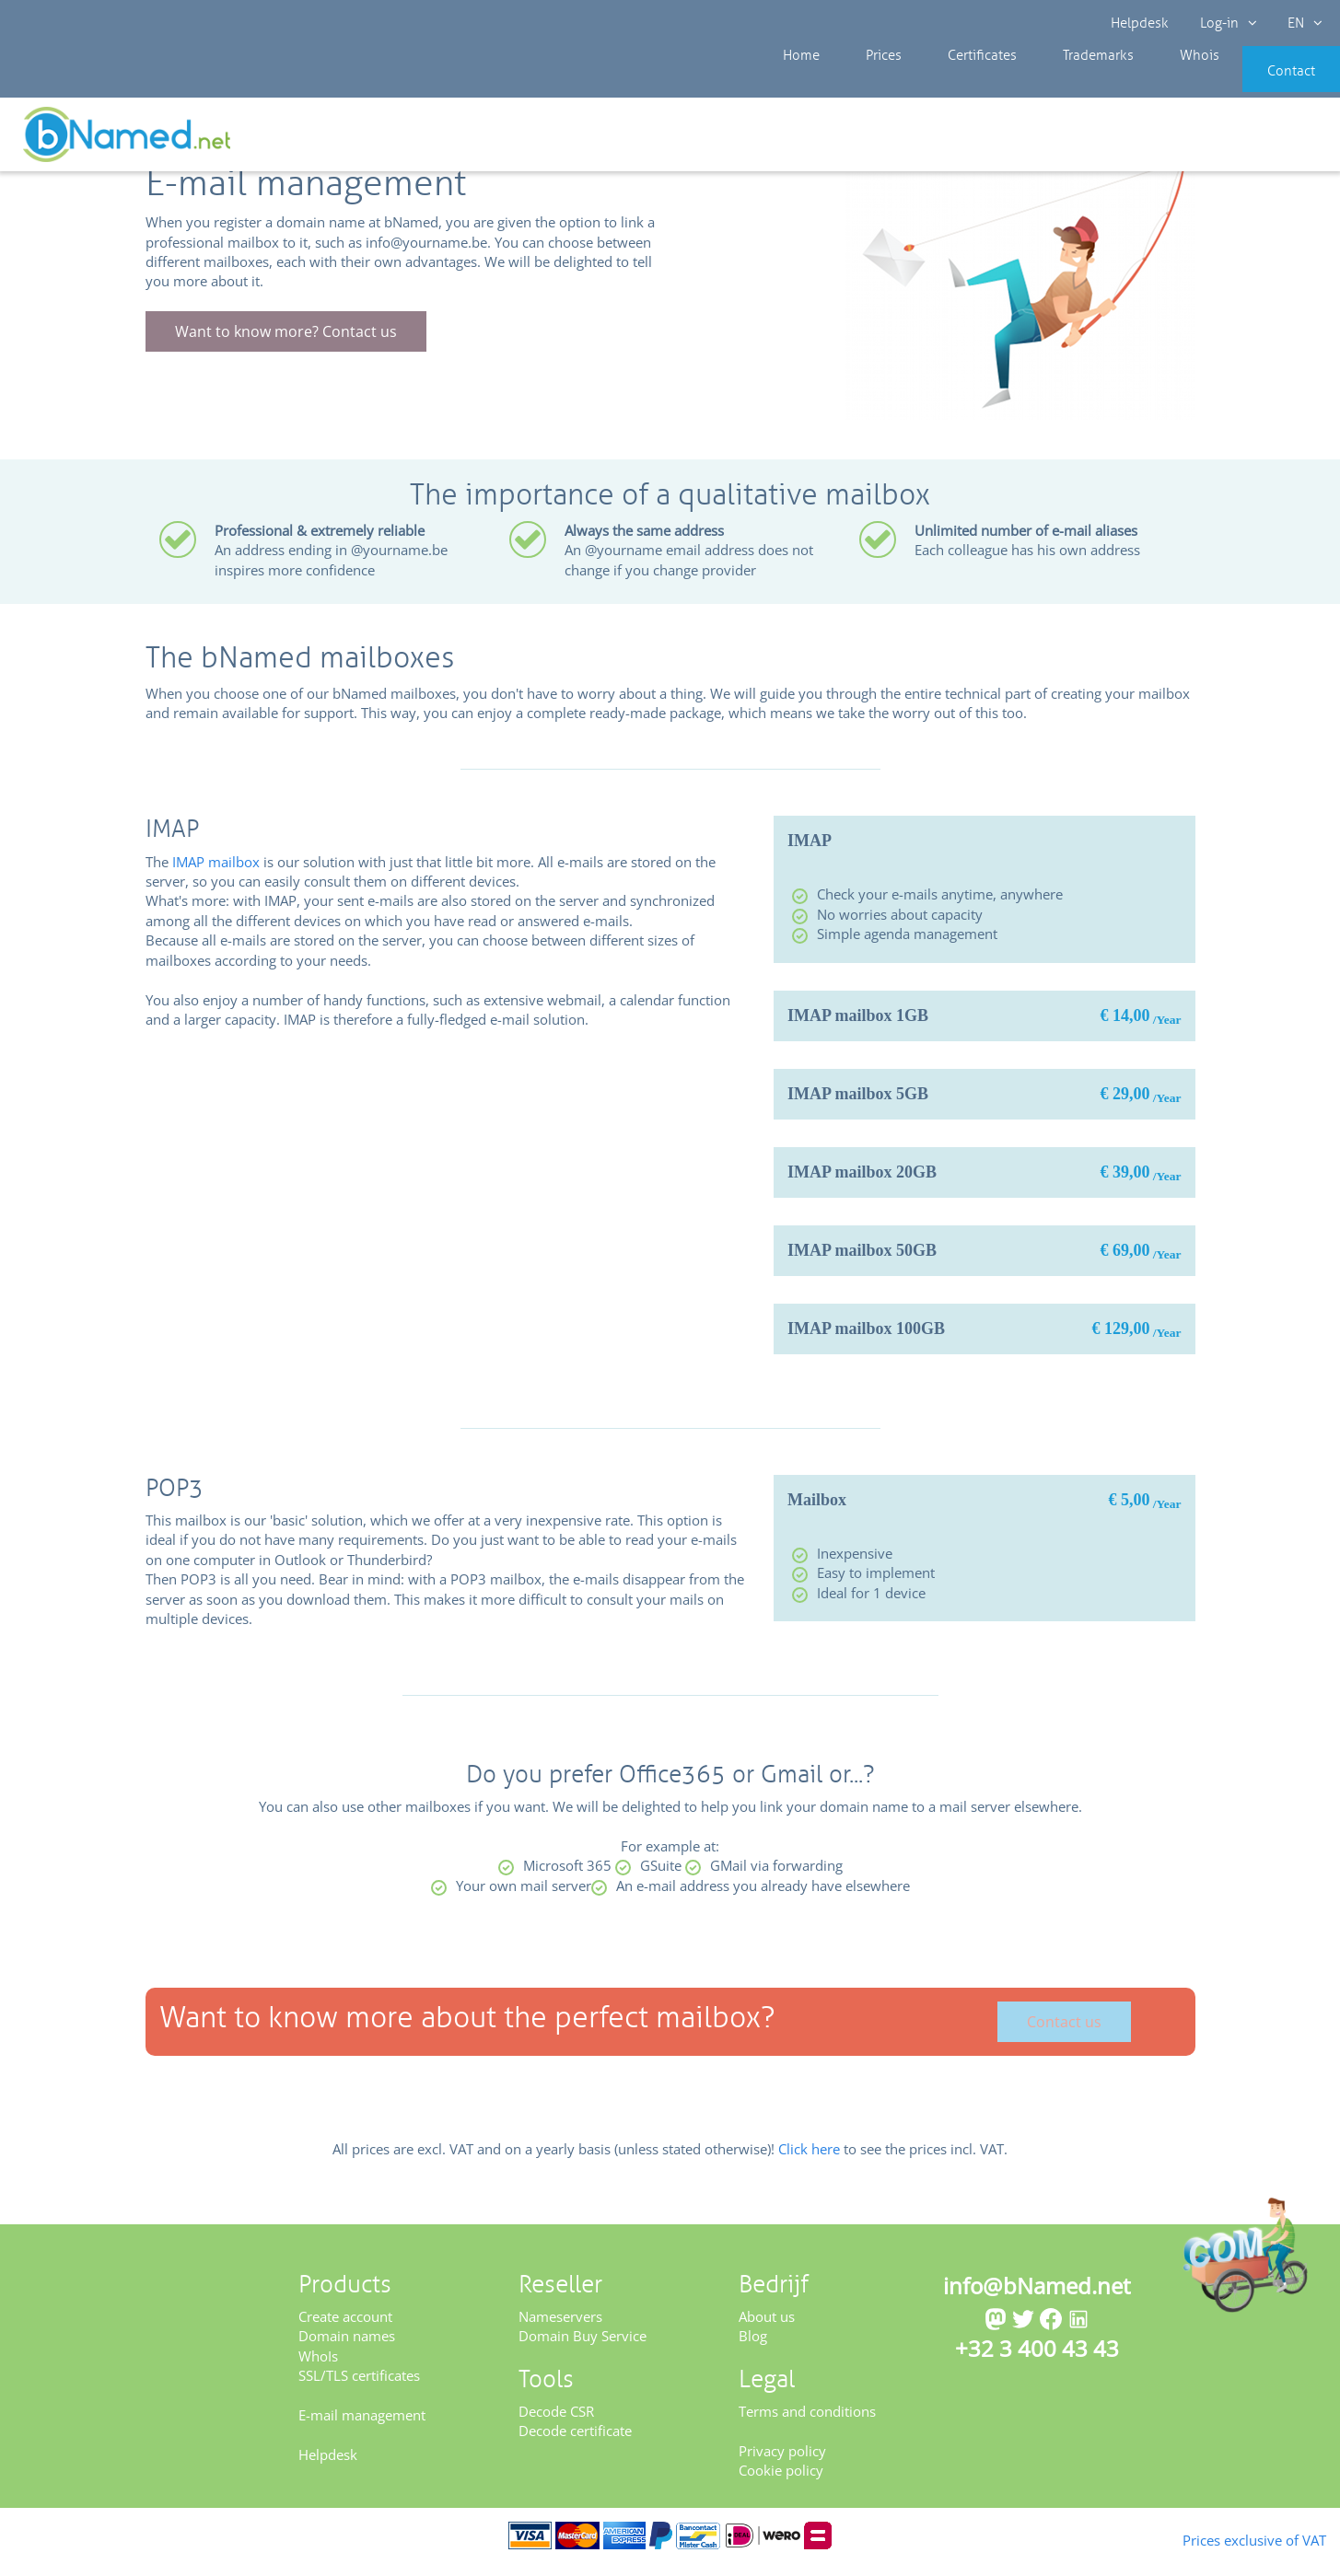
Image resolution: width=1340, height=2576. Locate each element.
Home (796, 83)
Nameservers (560, 2328)
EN (1299, 23)
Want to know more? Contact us (286, 344)
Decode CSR (556, 2423)
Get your (1273, 140)
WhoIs (318, 2368)
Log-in (1225, 23)
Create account (345, 2328)
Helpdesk (1141, 23)
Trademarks (1050, 83)
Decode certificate (575, 2442)
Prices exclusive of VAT (1225, 2538)
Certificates (948, 83)
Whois (1137, 83)
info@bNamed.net (1037, 2297)
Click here (809, 2161)
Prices (864, 83)
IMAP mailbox (216, 873)
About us (767, 2328)
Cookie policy (781, 2482)
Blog (753, 2347)
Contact (1264, 83)
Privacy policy (782, 2463)
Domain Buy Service (583, 2347)
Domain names (346, 2347)
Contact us (1064, 2034)
